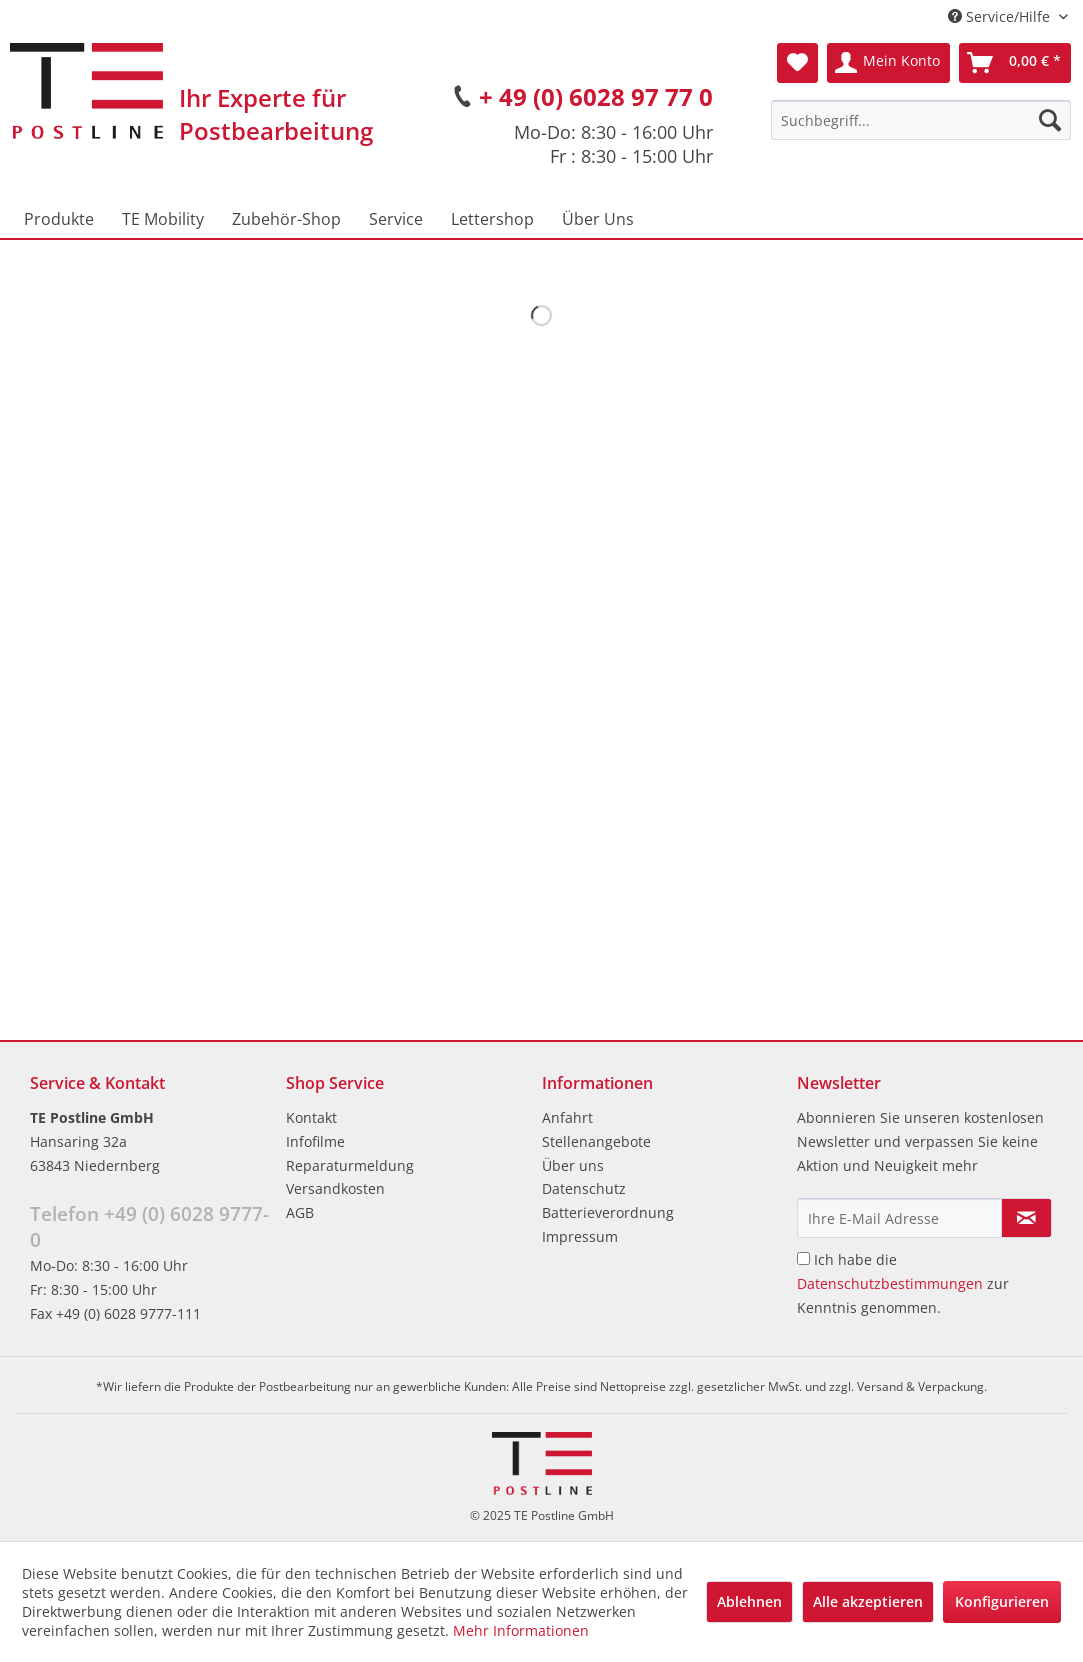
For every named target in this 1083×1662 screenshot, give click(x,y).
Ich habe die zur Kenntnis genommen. (903, 1283)
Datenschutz (584, 1188)
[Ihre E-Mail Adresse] (899, 1218)
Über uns (573, 1165)
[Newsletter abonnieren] (1026, 1218)
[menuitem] (921, 120)
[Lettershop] (492, 219)
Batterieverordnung (608, 1212)
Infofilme (315, 1141)
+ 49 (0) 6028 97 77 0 (596, 96)
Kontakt (311, 1117)
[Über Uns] (598, 219)
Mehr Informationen (521, 1630)
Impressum (580, 1236)
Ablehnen (749, 1601)
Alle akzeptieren (868, 1601)
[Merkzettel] (797, 63)
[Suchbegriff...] (921, 120)
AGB (300, 1212)
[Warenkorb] (1015, 63)
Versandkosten (335, 1188)
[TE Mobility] (163, 219)
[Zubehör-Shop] (286, 219)
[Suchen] (1050, 120)
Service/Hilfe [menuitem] (1001, 16)
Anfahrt (567, 1117)
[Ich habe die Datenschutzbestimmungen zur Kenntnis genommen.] (803, 1258)
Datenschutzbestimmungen (890, 1283)
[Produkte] (59, 219)
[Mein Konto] (888, 63)
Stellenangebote (596, 1141)
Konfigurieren (1002, 1601)
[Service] (396, 219)
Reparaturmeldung (350, 1165)
